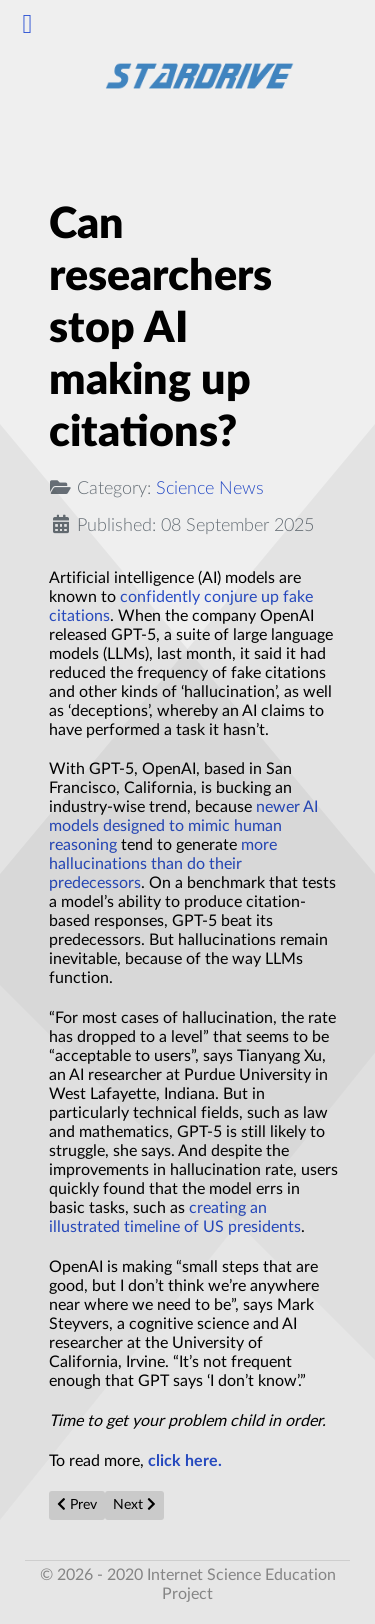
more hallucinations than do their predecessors (163, 864)
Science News (210, 488)
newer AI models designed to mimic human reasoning (183, 826)
